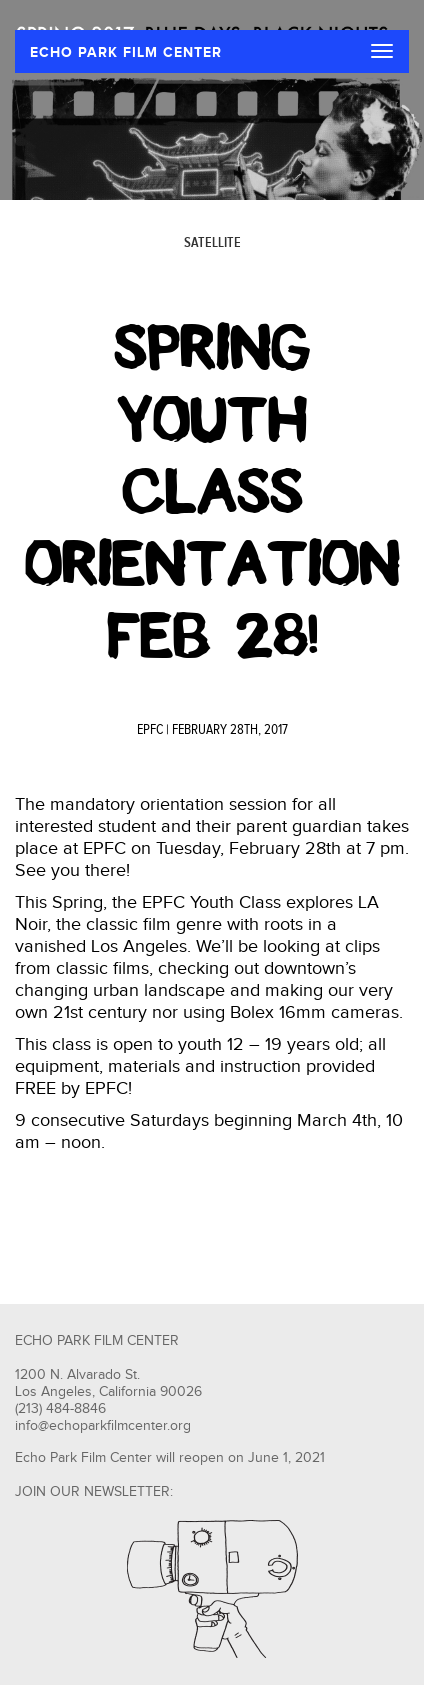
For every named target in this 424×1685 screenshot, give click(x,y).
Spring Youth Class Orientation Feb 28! (212, 492)
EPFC (150, 730)
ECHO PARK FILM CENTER (126, 52)
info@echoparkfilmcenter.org (103, 1426)
